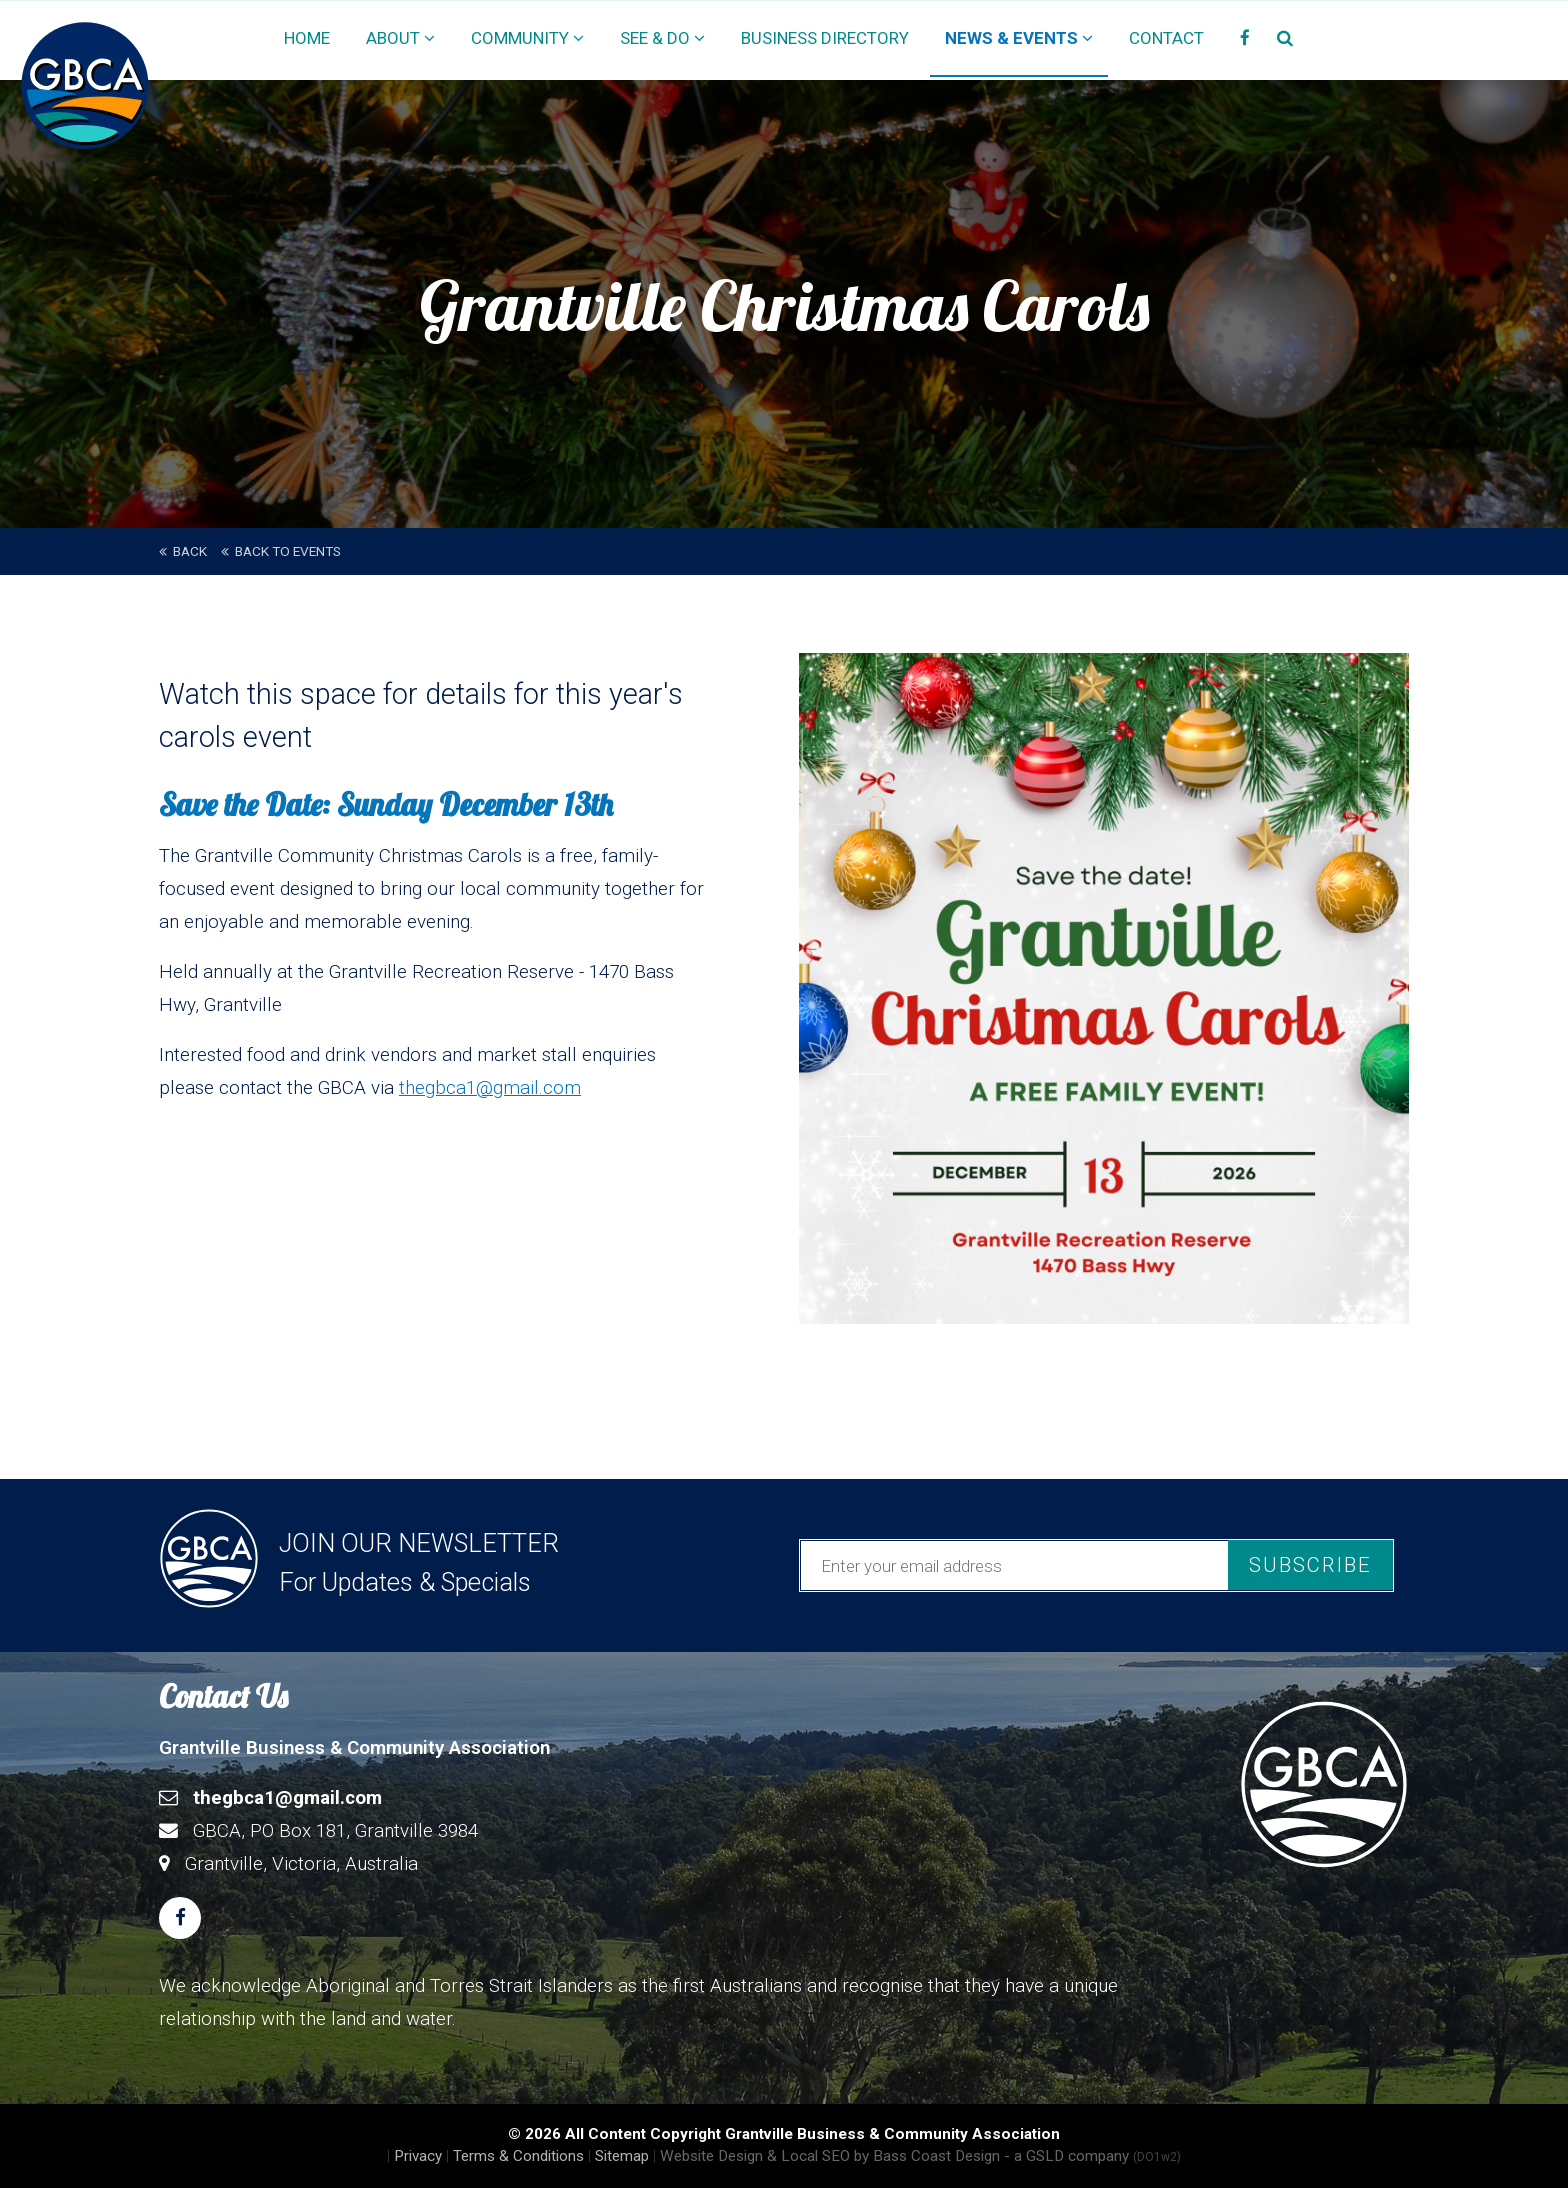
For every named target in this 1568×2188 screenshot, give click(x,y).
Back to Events (281, 551)
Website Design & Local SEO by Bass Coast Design (830, 2156)
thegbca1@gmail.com (490, 1087)
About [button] (400, 38)
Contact (1166, 38)
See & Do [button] (662, 38)
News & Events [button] (1019, 38)
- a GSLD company (1092, 2156)
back (183, 551)
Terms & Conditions (518, 2156)
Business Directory (825, 38)
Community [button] (527, 38)
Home (307, 38)
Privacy (418, 2156)
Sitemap (622, 2156)
